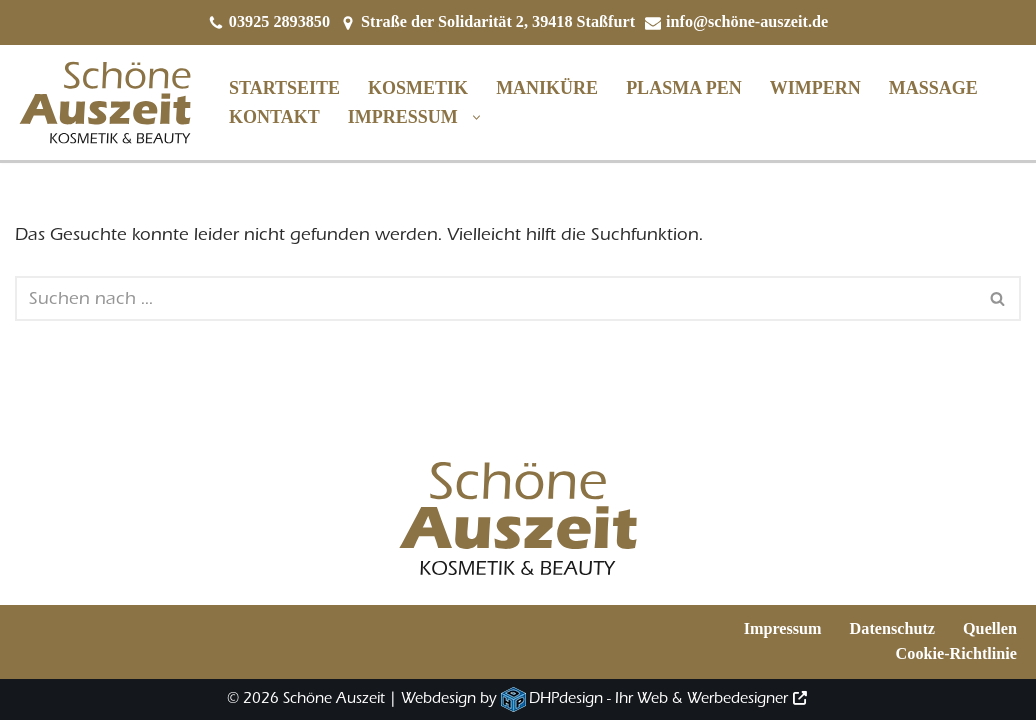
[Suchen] (495, 298)
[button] (471, 117)
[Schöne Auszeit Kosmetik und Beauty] (105, 102)
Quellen (990, 629)
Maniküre (547, 88)
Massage (933, 88)
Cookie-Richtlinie (956, 654)
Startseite (284, 88)
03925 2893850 (279, 22)
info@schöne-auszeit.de (747, 22)
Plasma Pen (684, 88)
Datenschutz (892, 629)
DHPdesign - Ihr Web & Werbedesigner (658, 698)
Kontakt (274, 117)
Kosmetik (418, 88)
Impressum (783, 629)
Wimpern (815, 88)
